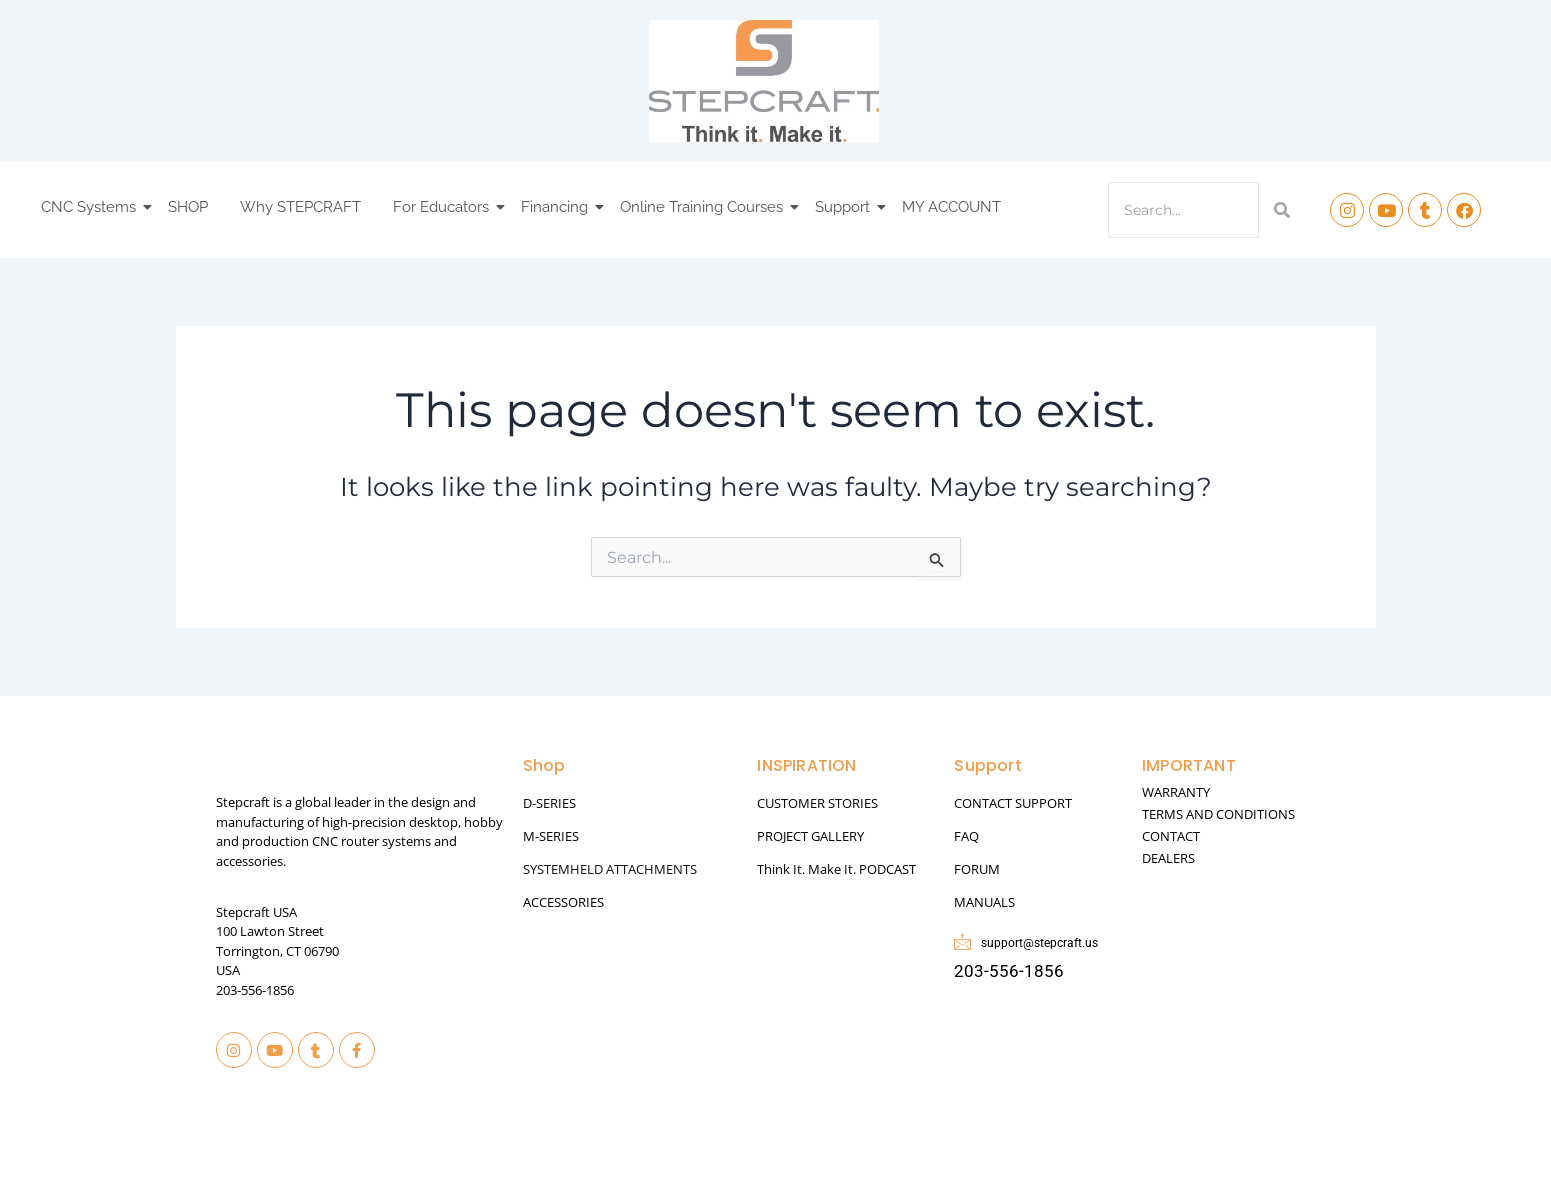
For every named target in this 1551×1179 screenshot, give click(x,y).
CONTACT (1171, 836)
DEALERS (1168, 858)
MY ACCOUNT (951, 207)
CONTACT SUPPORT (1013, 803)
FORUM (977, 869)
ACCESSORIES (563, 902)
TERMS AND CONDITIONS (1218, 814)
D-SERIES (549, 803)
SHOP (188, 207)
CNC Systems (91, 207)
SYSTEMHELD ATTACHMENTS (610, 869)
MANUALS (984, 902)
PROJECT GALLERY (810, 836)
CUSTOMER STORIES (817, 803)
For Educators (444, 207)
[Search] (1183, 210)
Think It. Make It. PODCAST (836, 869)
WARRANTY (1176, 792)
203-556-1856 (255, 990)
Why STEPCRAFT (300, 207)
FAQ (966, 836)
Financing (557, 207)
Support (845, 207)
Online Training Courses (704, 207)
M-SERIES (551, 836)
